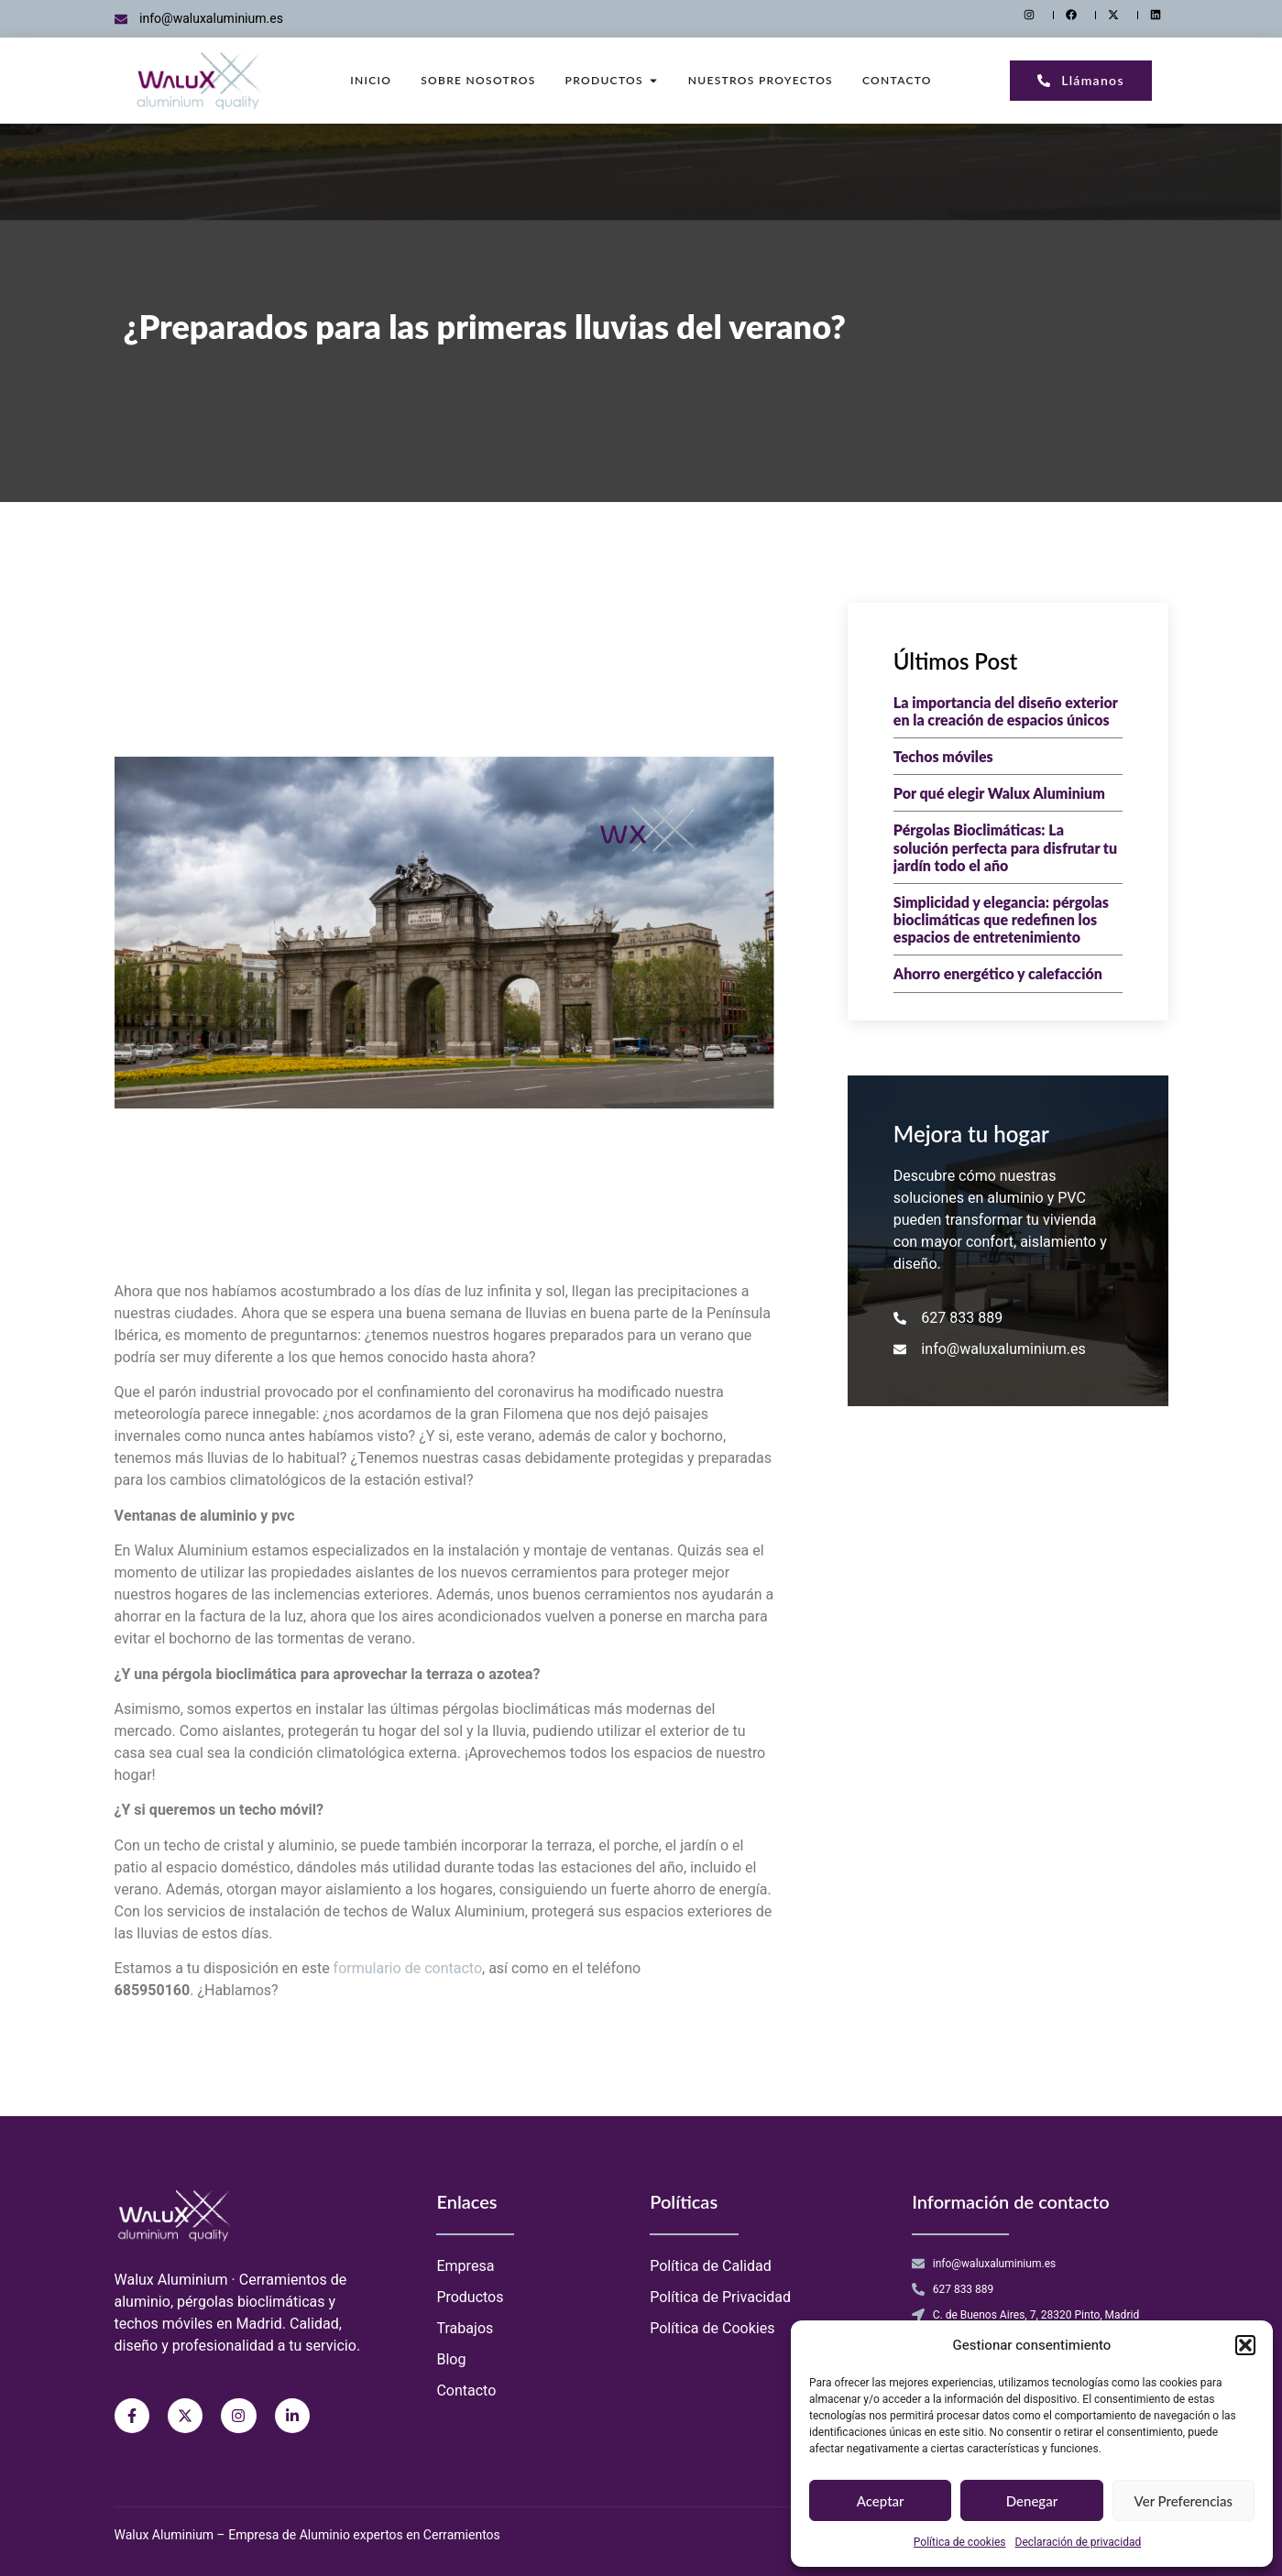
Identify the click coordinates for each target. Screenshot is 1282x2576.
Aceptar (880, 2501)
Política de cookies (960, 2542)
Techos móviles (943, 756)
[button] (1245, 2345)
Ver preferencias (1183, 2501)
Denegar (1031, 2501)
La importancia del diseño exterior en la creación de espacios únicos (1005, 710)
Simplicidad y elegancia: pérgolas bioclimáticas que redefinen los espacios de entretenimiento (1001, 919)
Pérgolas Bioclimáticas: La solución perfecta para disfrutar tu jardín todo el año (1005, 847)
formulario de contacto (408, 1969)
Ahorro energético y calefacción (997, 973)
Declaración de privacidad (1078, 2542)
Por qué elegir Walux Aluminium (999, 793)
